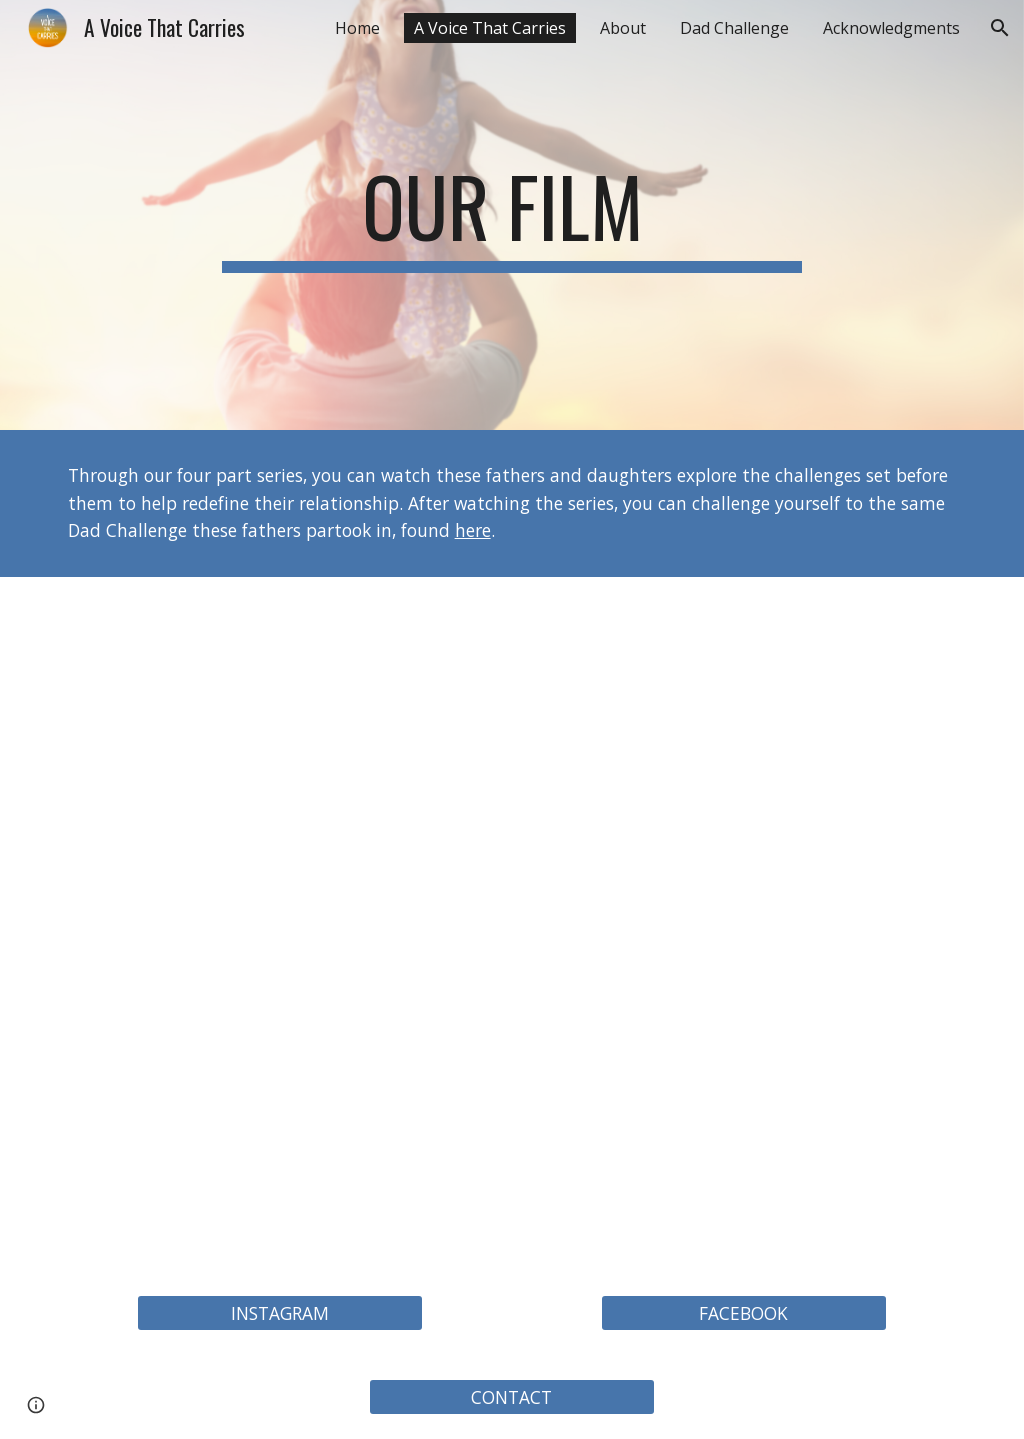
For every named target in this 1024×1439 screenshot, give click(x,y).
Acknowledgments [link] (891, 28)
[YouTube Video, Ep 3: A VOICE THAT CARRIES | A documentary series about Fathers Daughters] (280, 1097)
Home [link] (357, 28)
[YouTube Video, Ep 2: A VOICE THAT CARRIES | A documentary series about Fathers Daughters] (744, 750)
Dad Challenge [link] (734, 28)
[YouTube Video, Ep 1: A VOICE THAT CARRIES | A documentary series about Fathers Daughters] (280, 750)
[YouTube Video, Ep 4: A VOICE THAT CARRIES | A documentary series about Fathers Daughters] (744, 1097)
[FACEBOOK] (744, 1313)
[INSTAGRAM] (280, 1313)
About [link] (623, 28)
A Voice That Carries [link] (490, 28)
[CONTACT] (512, 1397)
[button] (1000, 28)
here (473, 530)
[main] (511, 215)
